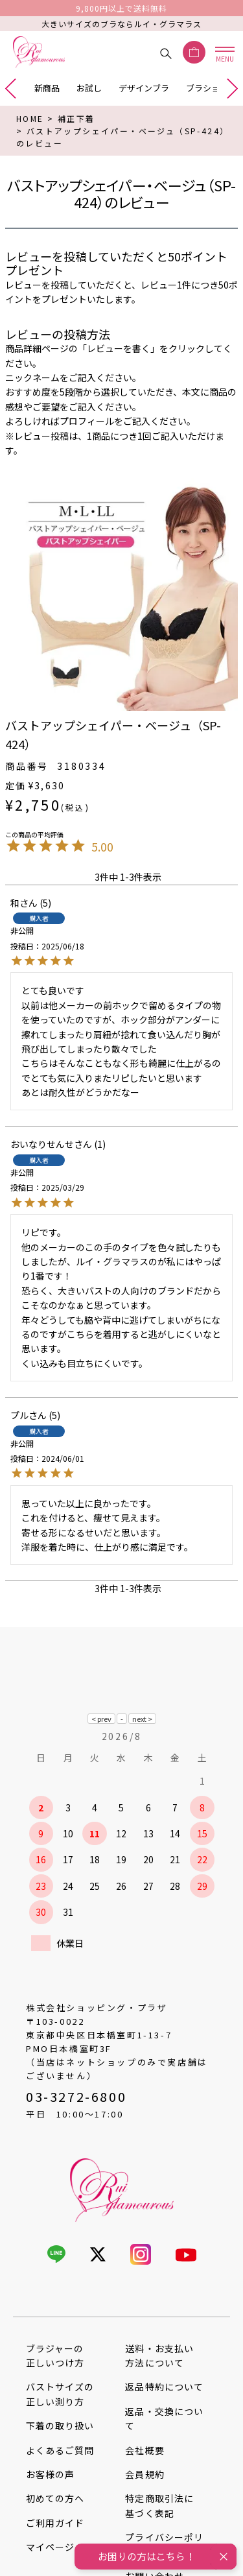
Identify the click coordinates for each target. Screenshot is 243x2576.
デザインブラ (144, 88)
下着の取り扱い (60, 2425)
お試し (89, 88)
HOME (30, 118)
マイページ (50, 2546)
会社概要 (144, 2450)
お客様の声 (50, 2474)
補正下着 (76, 118)
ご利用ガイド (55, 2522)
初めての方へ (55, 2498)
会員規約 (144, 2474)
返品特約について (164, 2386)
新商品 (47, 88)
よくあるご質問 (60, 2450)
